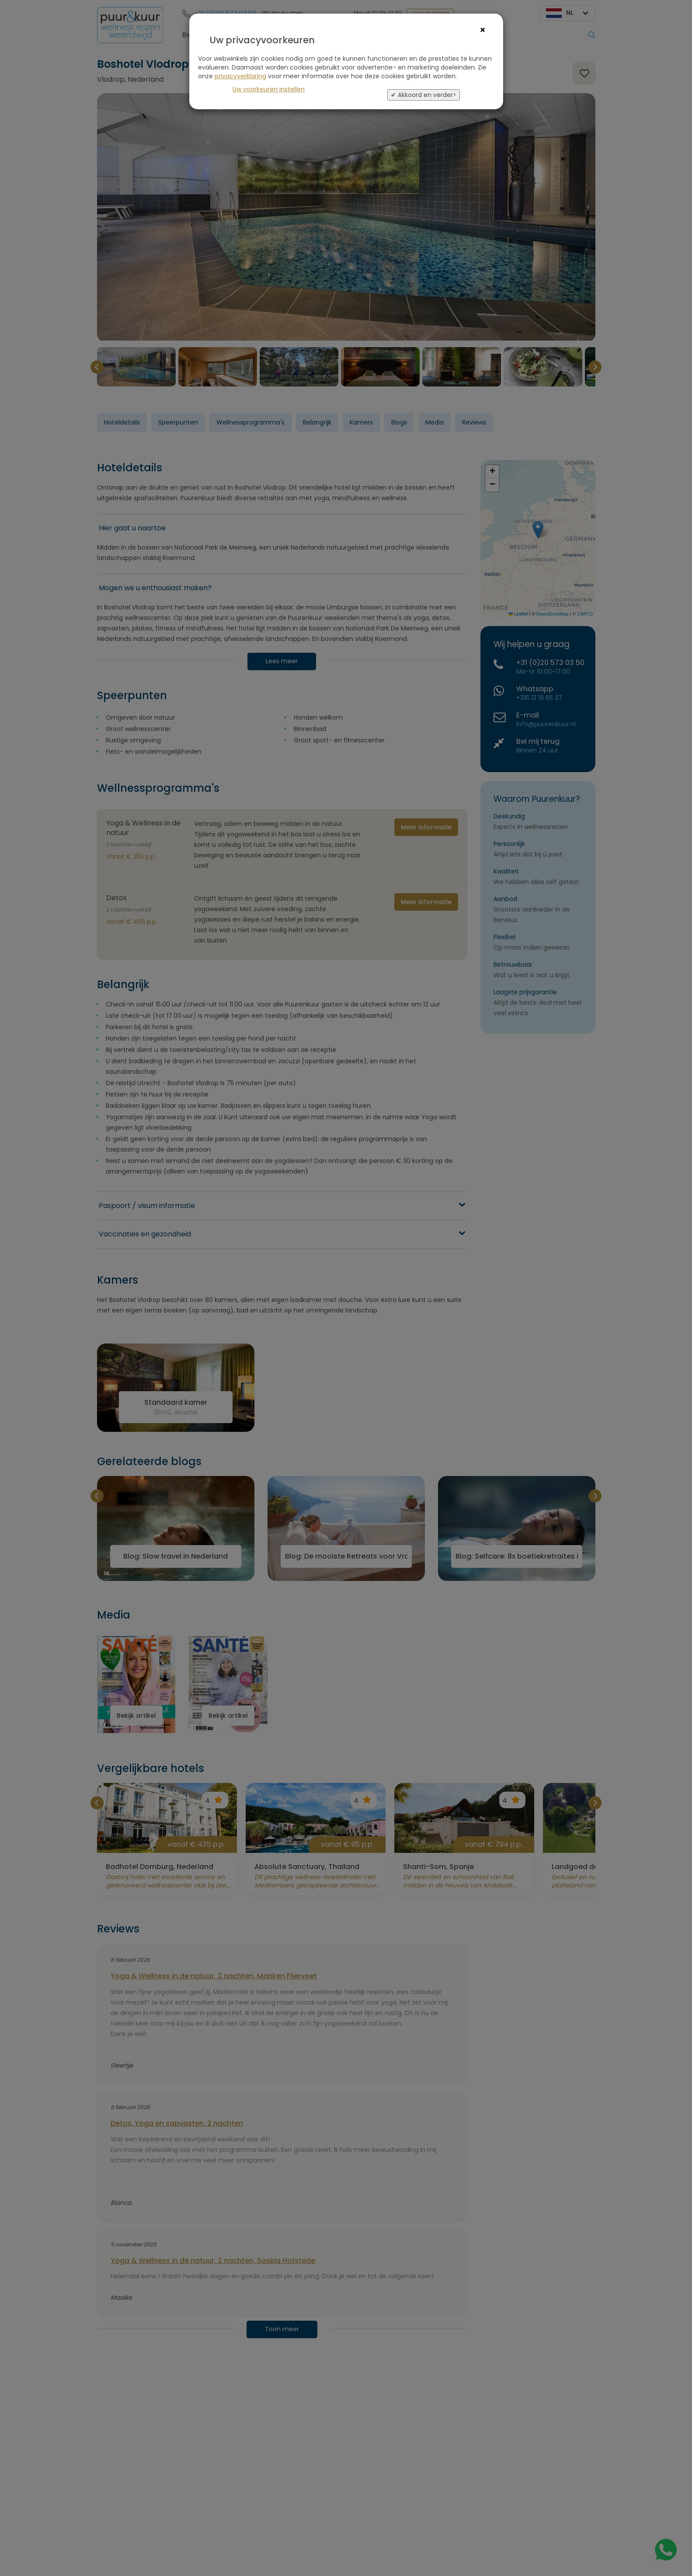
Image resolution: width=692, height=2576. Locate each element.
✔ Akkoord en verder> (423, 95)
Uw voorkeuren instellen (269, 89)
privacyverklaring (240, 76)
